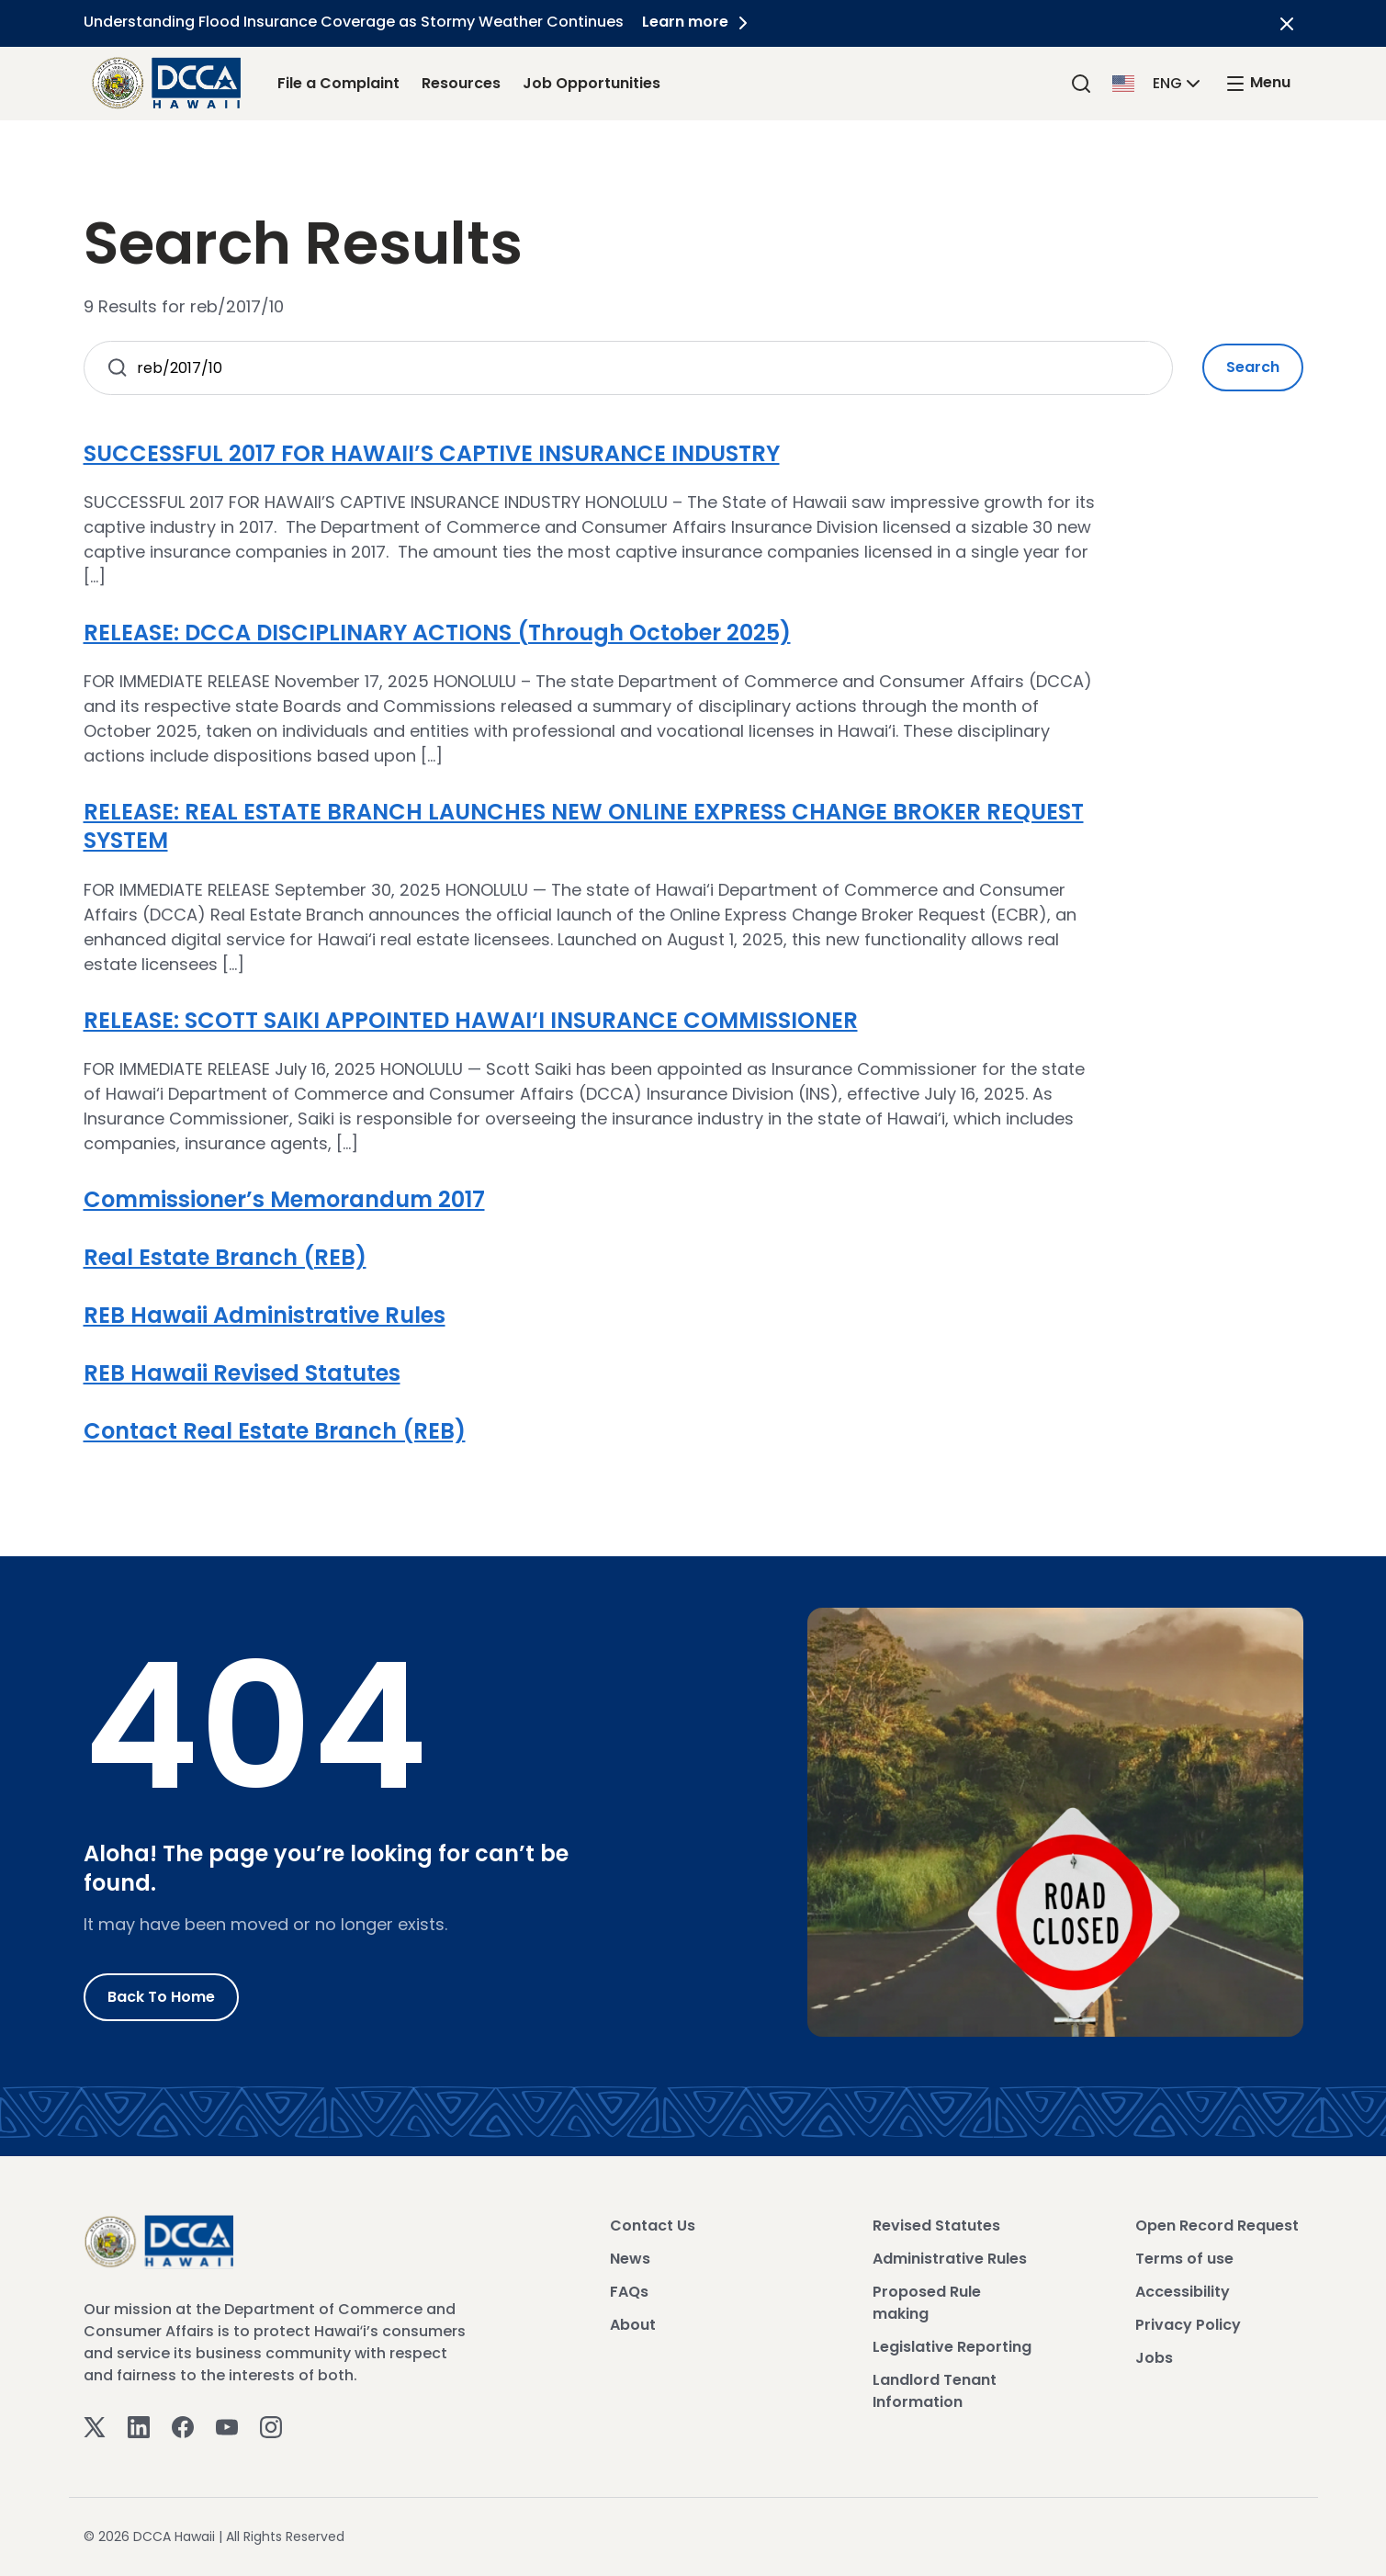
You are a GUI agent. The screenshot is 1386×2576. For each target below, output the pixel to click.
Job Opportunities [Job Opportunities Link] (591, 83)
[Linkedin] (139, 2426)
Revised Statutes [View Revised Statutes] (936, 2225)
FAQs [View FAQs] (629, 2291)
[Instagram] (271, 2426)
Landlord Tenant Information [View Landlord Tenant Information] (935, 2390)
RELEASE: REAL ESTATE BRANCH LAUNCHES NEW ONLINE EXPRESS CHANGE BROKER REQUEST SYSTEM (584, 826)
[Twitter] (95, 2426)
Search (1252, 367)
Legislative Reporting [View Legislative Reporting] (952, 2346)
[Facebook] (183, 2426)
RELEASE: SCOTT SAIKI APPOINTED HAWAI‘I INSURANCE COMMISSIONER (471, 1020)
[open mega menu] (1257, 83)
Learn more (698, 21)
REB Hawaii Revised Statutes (242, 1373)
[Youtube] (227, 2426)
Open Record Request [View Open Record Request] (1217, 2225)
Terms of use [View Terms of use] (1184, 2258)
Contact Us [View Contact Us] (652, 2225)
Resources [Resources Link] (461, 83)
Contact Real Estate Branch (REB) (275, 1431)
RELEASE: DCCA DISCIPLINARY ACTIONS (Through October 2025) (437, 632)
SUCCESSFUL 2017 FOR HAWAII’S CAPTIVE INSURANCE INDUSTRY (432, 453)
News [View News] (630, 2258)
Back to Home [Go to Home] (161, 1996)
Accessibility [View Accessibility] (1182, 2291)
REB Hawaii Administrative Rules (264, 1315)
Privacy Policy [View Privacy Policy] (1188, 2324)
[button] (1158, 82)
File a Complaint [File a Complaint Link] (338, 83)
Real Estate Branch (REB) (225, 1257)
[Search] (1081, 83)
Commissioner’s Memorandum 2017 (284, 1199)
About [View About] (633, 2324)
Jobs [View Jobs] (1154, 2357)
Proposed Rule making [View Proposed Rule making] (927, 2302)
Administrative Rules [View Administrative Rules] (950, 2258)
